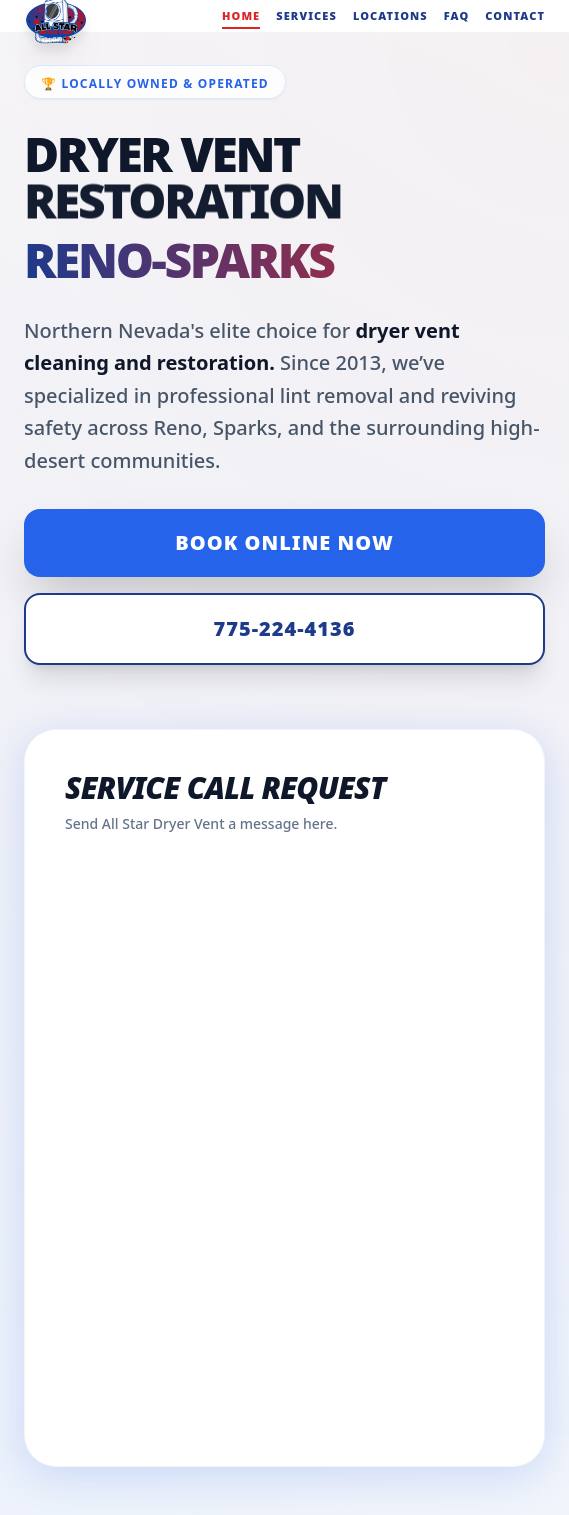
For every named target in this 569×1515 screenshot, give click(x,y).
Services (306, 15)
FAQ (457, 15)
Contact (515, 15)
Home (241, 15)
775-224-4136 (285, 628)
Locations (390, 15)
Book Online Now (284, 542)
